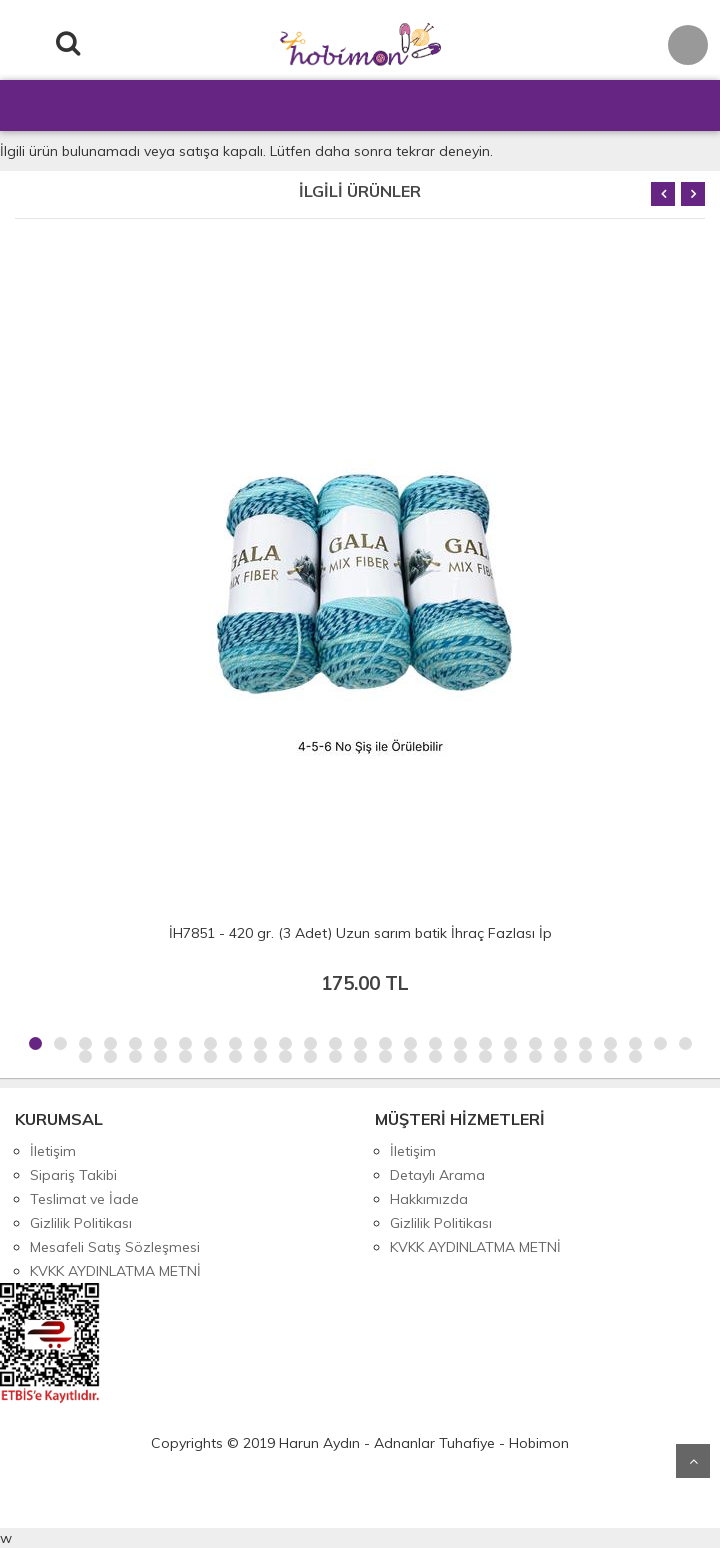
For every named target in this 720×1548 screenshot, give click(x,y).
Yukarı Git (693, 1461)
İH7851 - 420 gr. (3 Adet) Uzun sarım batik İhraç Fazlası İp (360, 933)
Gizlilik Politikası (81, 1223)
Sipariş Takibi (73, 1175)
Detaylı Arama (437, 1175)
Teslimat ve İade (84, 1199)
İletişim (53, 1151)
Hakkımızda (429, 1199)
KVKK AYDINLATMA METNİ (115, 1271)
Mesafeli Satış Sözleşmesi (115, 1247)
